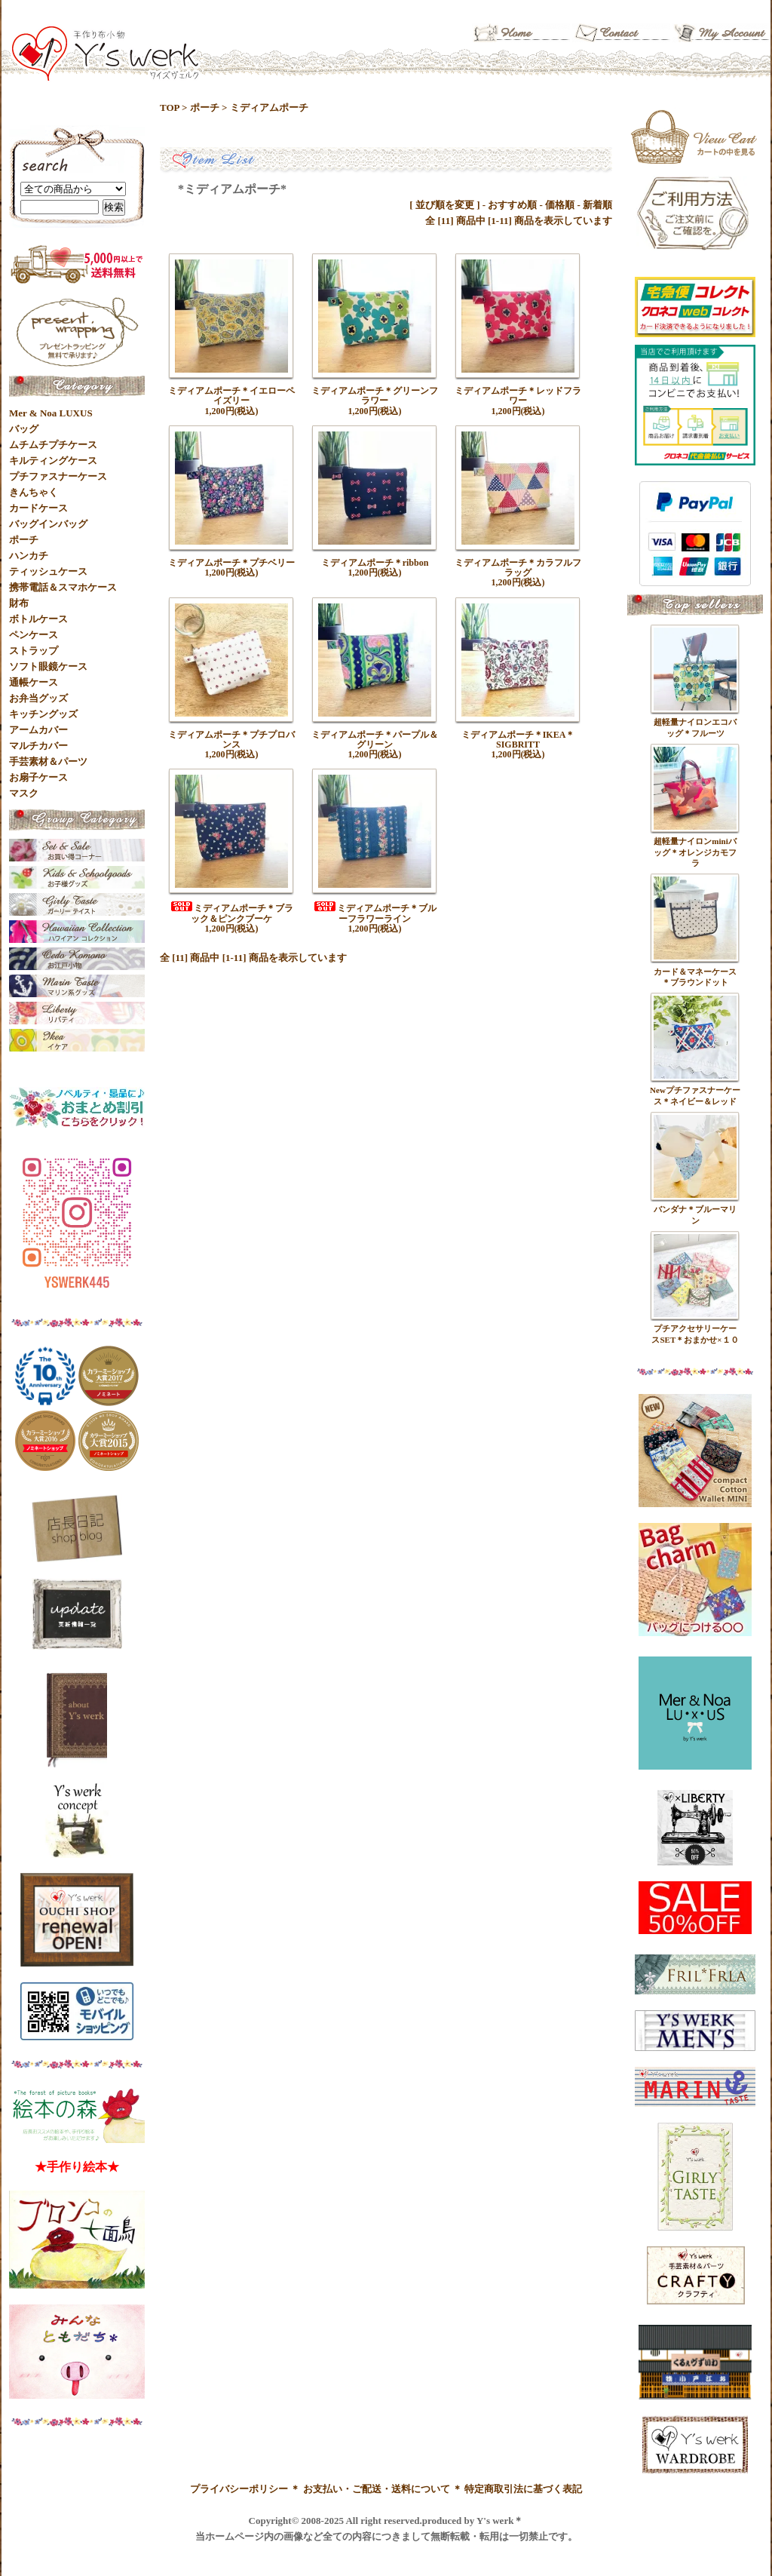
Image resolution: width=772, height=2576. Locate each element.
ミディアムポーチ (269, 107)
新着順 (597, 204)
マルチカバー (38, 745)
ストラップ (33, 650)
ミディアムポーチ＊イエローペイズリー (231, 395)
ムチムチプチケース (53, 444)
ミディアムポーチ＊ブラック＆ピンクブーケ (231, 913)
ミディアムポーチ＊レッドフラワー (518, 395)
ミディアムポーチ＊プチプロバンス (231, 739)
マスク (23, 793)
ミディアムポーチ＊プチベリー (231, 562)
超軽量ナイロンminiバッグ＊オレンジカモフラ (695, 852)
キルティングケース (53, 460)
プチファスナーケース (58, 476)
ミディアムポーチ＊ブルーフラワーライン (375, 913)
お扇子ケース (38, 777)
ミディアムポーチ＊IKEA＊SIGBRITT (518, 739)
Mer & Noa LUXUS (51, 413)
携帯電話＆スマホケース (63, 587)
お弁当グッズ (38, 698)
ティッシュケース (48, 571)
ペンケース (33, 634)
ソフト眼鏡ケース (48, 666)
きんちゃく (33, 492)
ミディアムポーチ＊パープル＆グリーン (374, 739)
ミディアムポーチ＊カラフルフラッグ (518, 567)
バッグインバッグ (48, 524)
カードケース (38, 508)
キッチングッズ (43, 714)
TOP (169, 107)
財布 (19, 603)
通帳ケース (33, 682)
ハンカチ (28, 555)
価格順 (559, 204)
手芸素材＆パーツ (48, 761)
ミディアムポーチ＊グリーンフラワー (374, 395)
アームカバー (38, 729)
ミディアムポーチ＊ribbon (375, 562)
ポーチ (204, 107)
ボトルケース (38, 619)
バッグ (23, 428)
